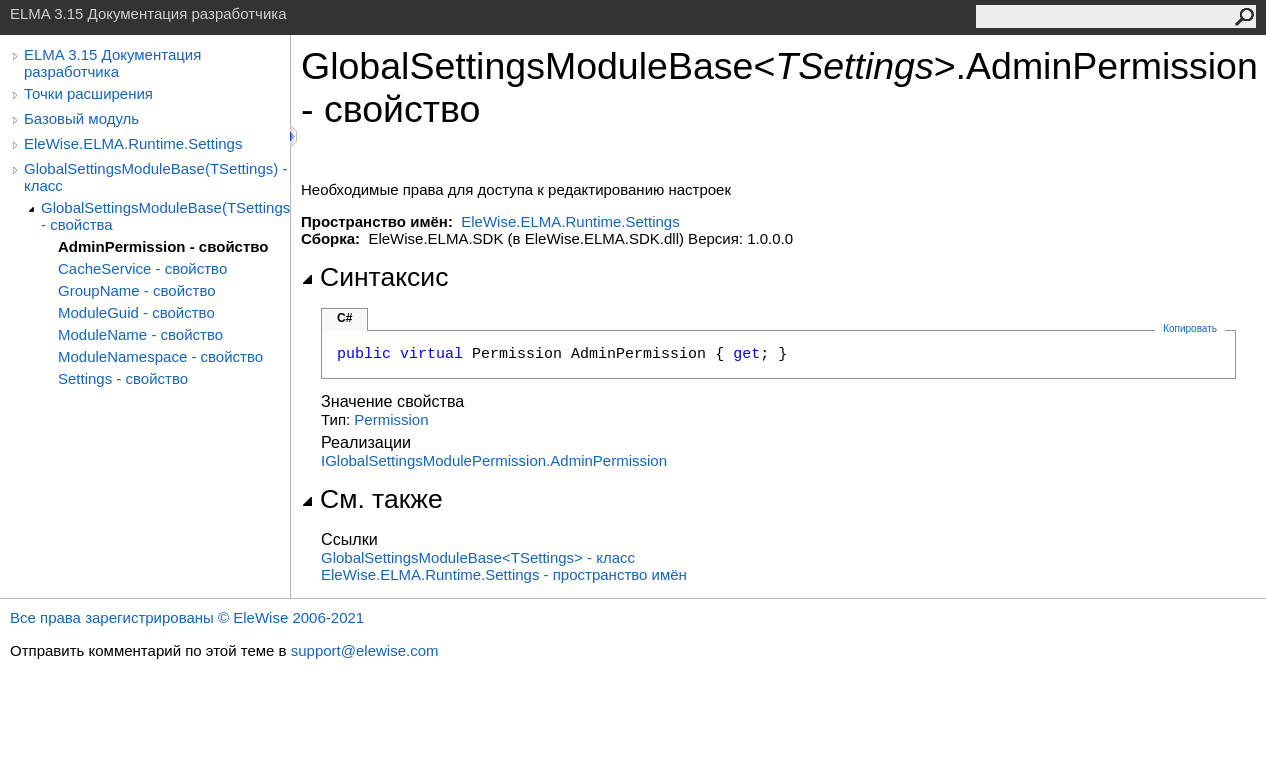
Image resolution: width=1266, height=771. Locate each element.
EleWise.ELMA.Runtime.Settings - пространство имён (504, 574)
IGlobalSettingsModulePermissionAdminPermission (494, 460)
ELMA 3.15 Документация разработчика (112, 63)
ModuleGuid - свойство (136, 312)
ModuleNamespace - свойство (160, 356)
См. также (372, 499)
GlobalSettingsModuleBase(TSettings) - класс (155, 177)
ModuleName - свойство (140, 334)
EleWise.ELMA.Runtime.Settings (133, 143)
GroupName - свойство (137, 290)
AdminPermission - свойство (163, 246)
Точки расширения (88, 93)
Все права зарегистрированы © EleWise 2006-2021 (187, 617)
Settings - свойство (123, 378)
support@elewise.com (365, 650)
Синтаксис (374, 277)
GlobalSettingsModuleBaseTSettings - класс (478, 557)
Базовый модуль (81, 118)
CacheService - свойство (142, 268)
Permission (391, 419)
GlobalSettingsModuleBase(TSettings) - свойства (165, 216)
